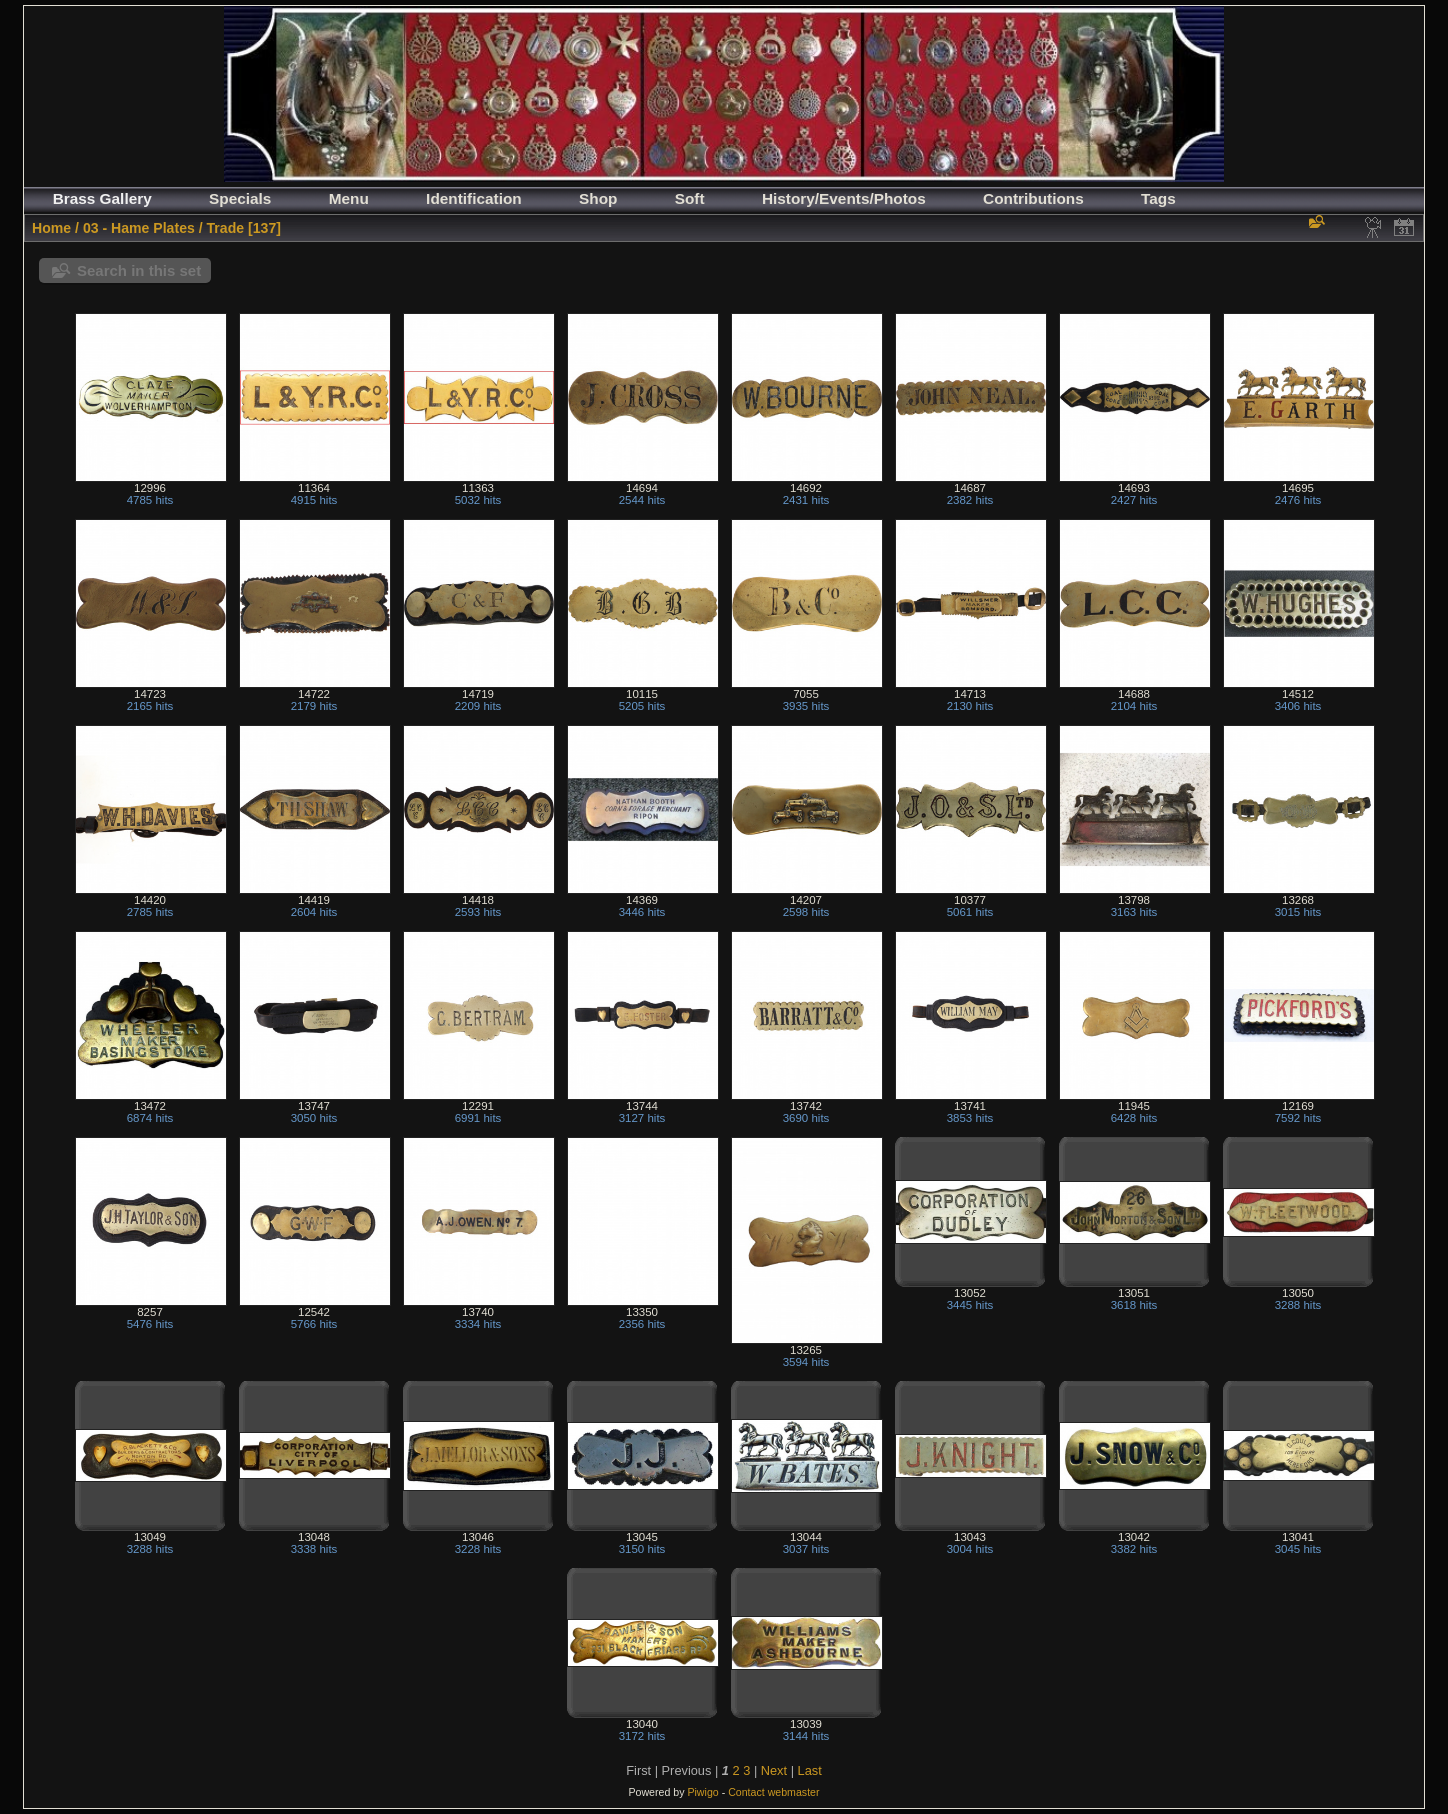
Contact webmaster (773, 1792)
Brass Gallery (102, 198)
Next (774, 1770)
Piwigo (702, 1792)
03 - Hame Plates (139, 228)
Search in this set (139, 270)
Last (810, 1770)
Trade (226, 228)
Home (51, 228)
